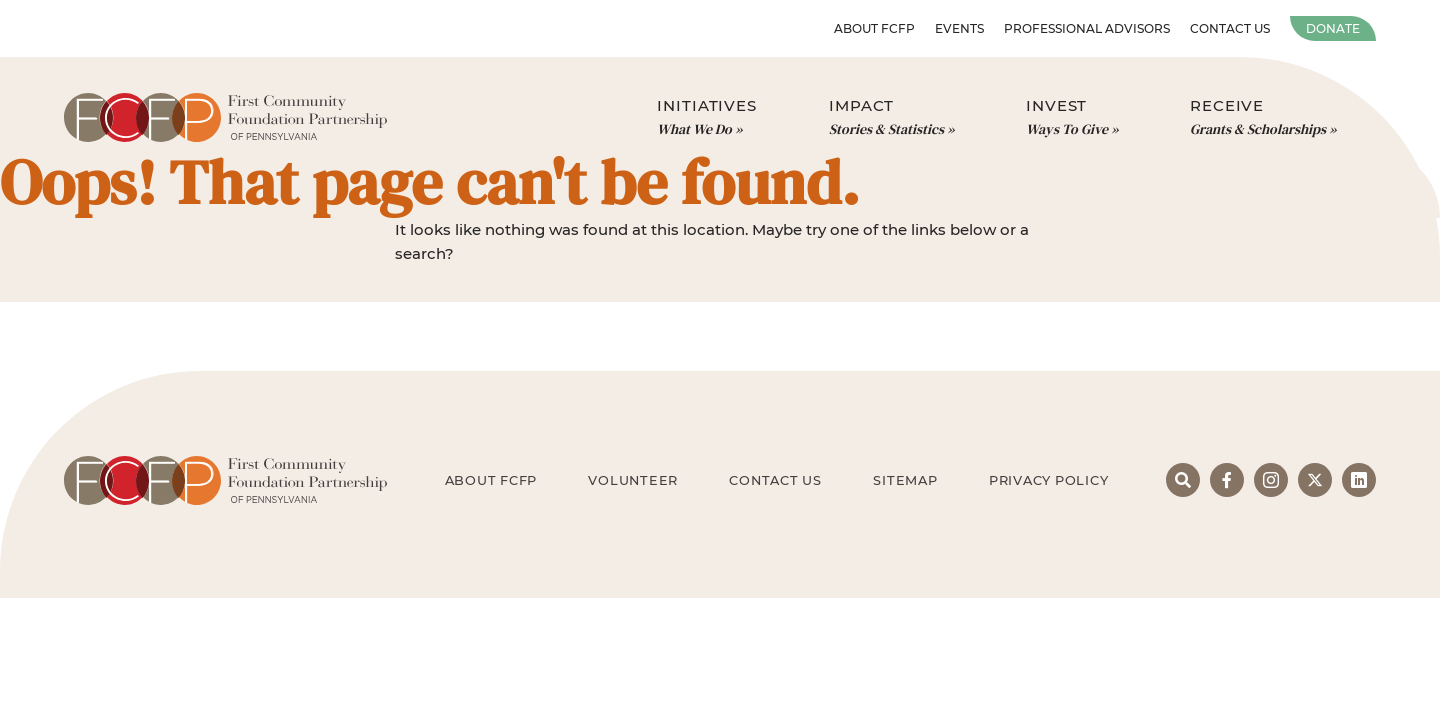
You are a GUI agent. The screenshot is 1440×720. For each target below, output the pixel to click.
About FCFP (874, 28)
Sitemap (905, 480)
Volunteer (633, 480)
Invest (1072, 118)
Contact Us (1230, 28)
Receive (1263, 118)
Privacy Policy (1049, 480)
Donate (1333, 28)
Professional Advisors (1087, 28)
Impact (891, 118)
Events (959, 28)
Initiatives (707, 118)
